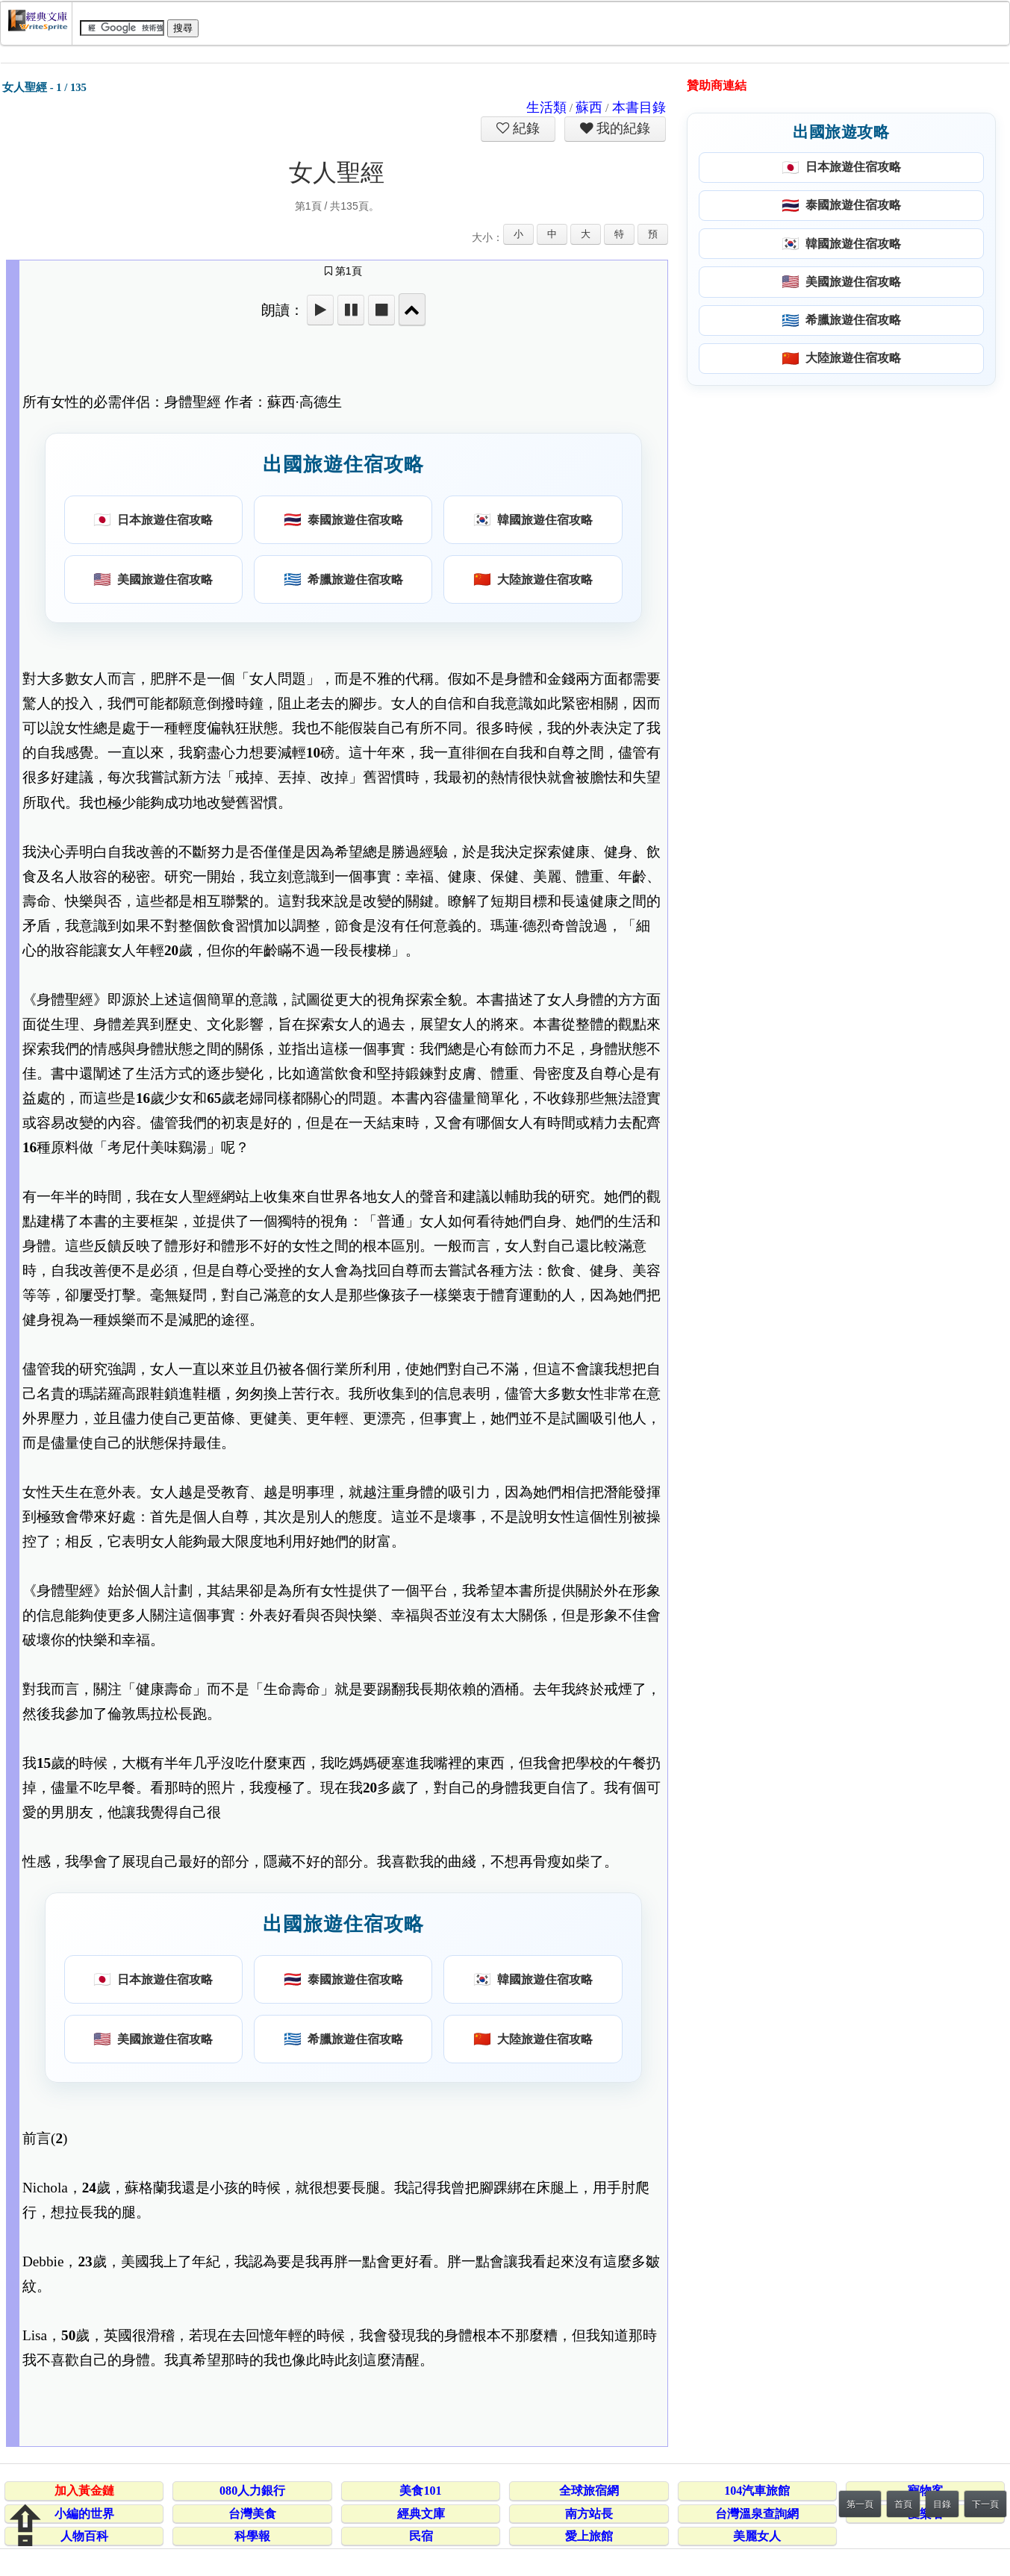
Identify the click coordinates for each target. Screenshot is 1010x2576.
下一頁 (985, 2504)
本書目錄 (639, 107)
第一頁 (860, 2504)
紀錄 (525, 128)
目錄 (942, 2504)
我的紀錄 (621, 128)
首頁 (903, 2504)
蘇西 (589, 107)
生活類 (546, 107)
